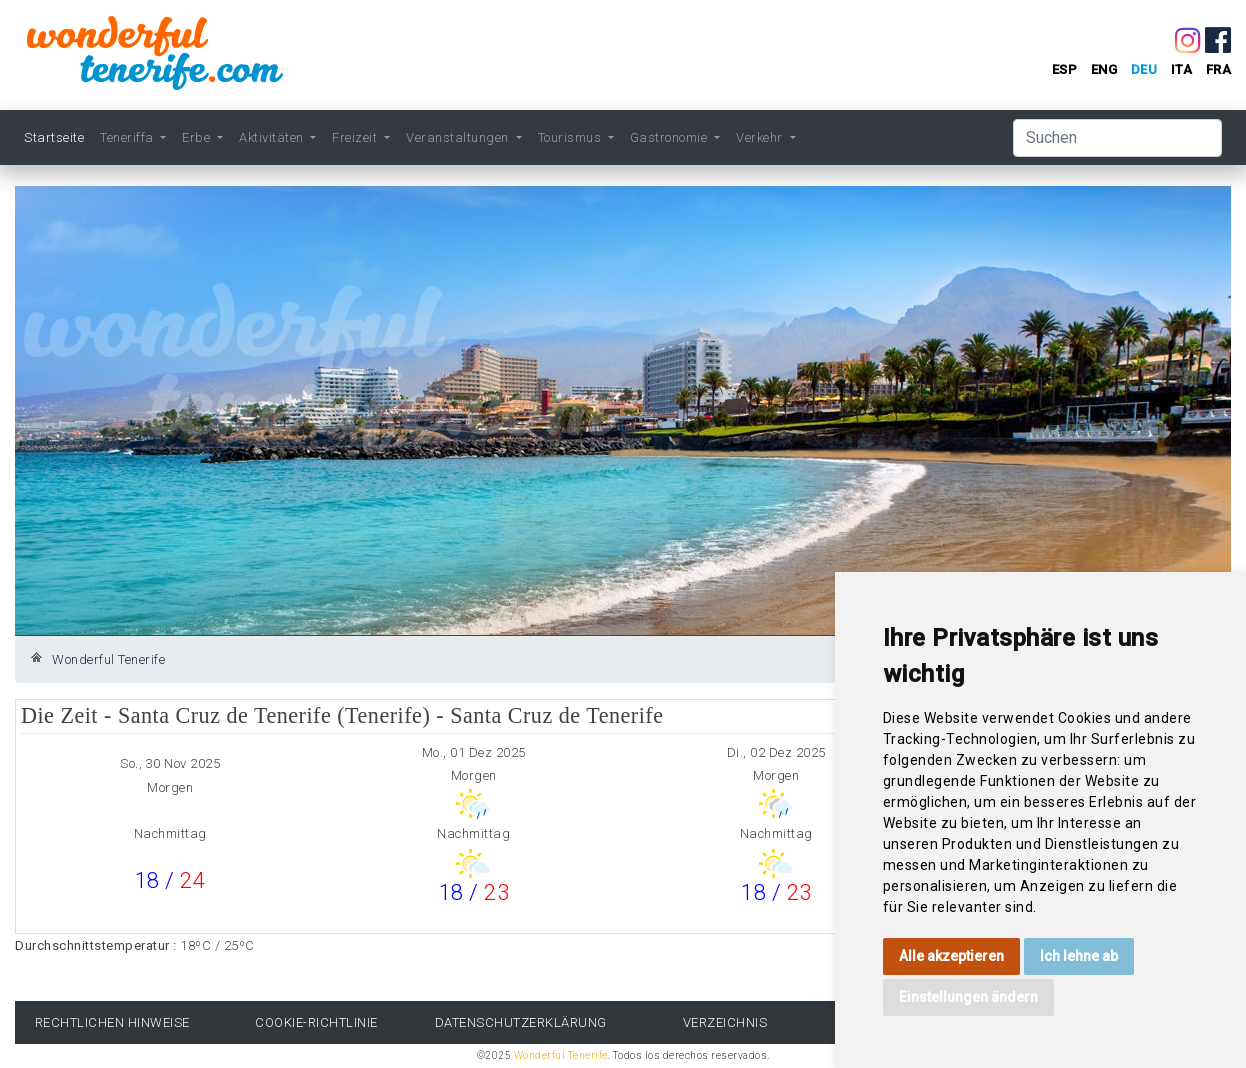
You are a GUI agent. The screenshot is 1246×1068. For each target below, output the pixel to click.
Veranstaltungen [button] (459, 137)
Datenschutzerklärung (521, 1022)
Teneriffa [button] (128, 137)
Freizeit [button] (356, 137)
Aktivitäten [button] (273, 137)
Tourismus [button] (571, 137)
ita (1182, 69)
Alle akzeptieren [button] (951, 956)
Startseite (54, 137)
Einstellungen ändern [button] (968, 997)
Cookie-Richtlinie (316, 1022)
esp (1065, 69)
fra (1219, 69)
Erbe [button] (198, 137)
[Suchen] (1117, 138)
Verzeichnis (725, 1022)
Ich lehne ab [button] (1079, 956)
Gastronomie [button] (670, 137)
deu (1144, 69)
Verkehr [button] (761, 137)
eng (1104, 69)
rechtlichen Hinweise (112, 1022)
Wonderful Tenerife (108, 659)
